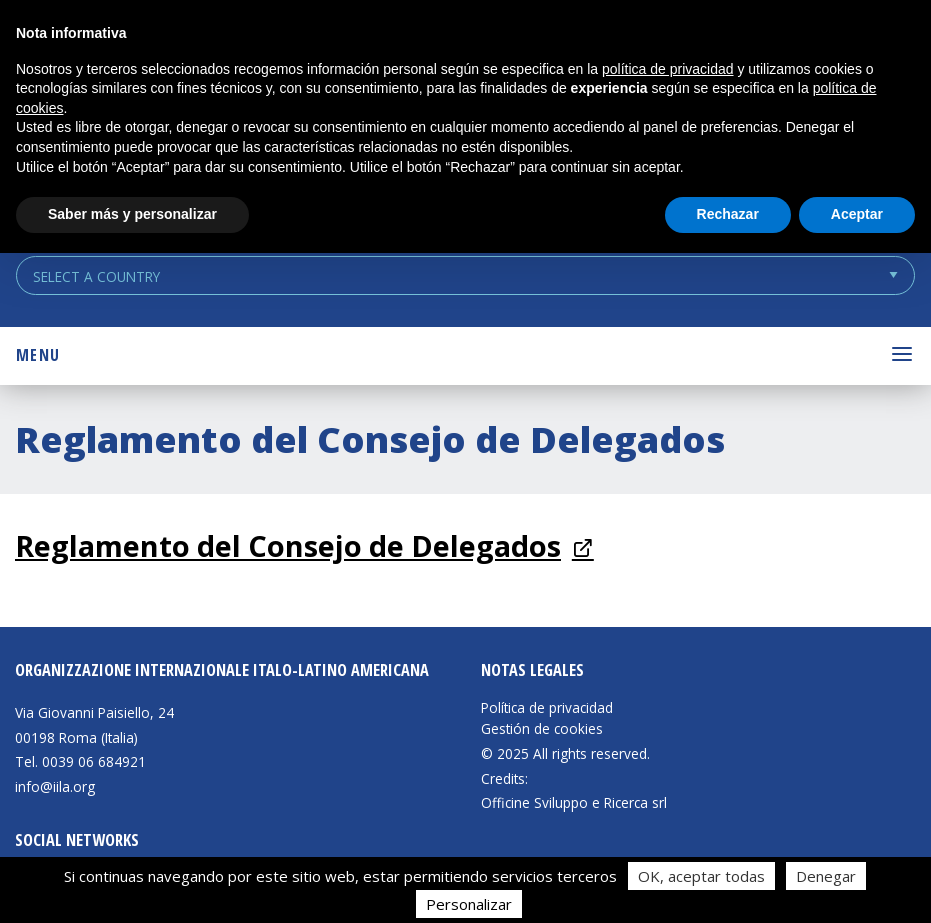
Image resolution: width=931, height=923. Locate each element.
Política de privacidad (547, 708)
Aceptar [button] (857, 214)
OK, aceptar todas (701, 876)
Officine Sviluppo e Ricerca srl (574, 802)
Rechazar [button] (728, 214)
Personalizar (469, 904)
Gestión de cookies (542, 729)
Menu (38, 355)
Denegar (826, 876)
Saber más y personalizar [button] (132, 214)
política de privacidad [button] (668, 69)
